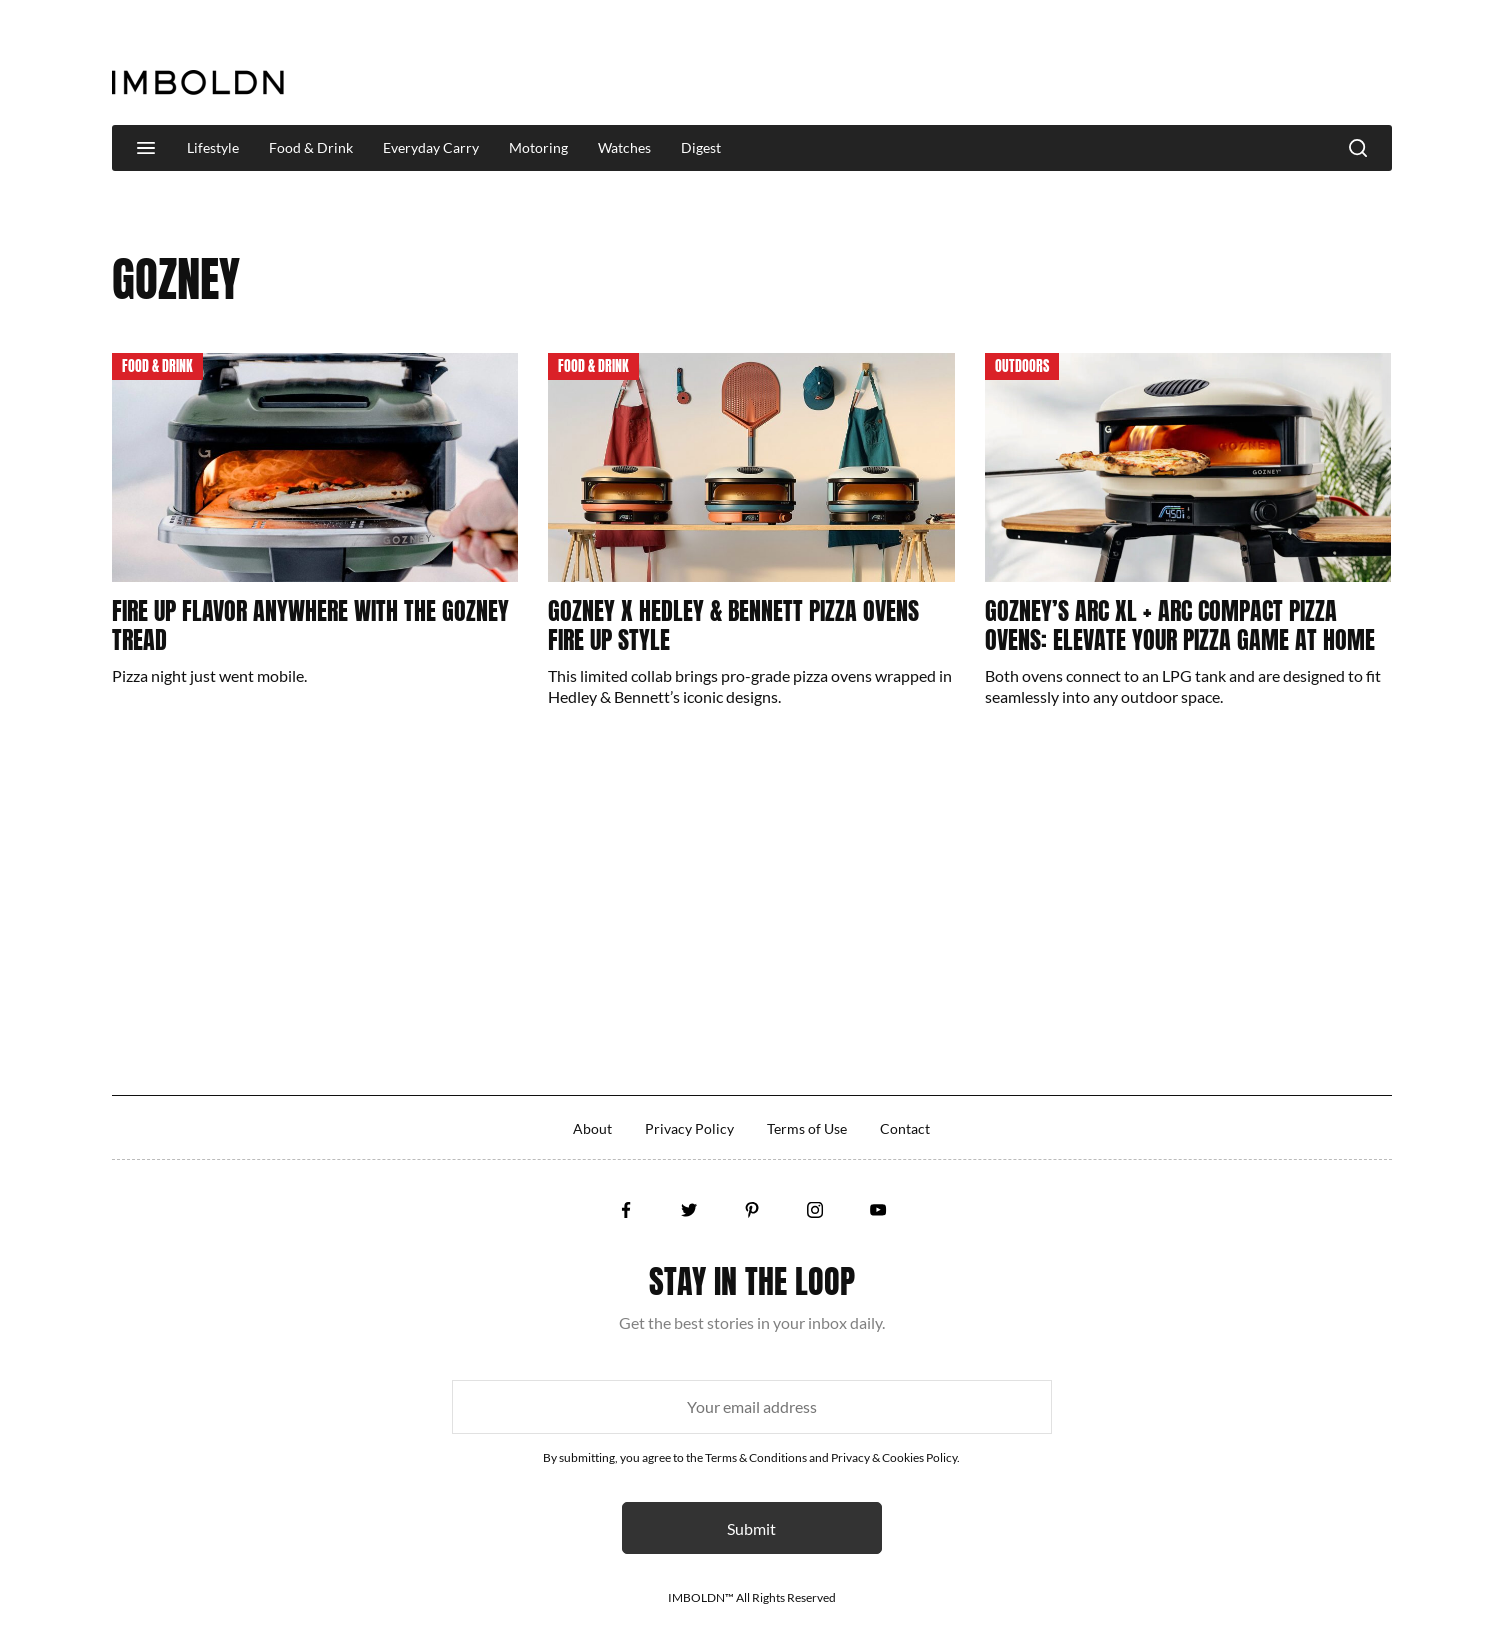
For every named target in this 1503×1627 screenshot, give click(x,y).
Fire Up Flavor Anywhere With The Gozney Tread (310, 625)
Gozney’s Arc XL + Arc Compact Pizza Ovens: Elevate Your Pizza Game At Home (1180, 625)
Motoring (538, 147)
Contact (905, 1128)
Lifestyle (213, 147)
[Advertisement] (1028, 64)
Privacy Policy (689, 1128)
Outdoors (1022, 366)
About (592, 1128)
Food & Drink (311, 147)
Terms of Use (807, 1128)
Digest (701, 147)
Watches (624, 147)
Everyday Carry (431, 147)
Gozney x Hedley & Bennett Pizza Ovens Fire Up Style (733, 625)
